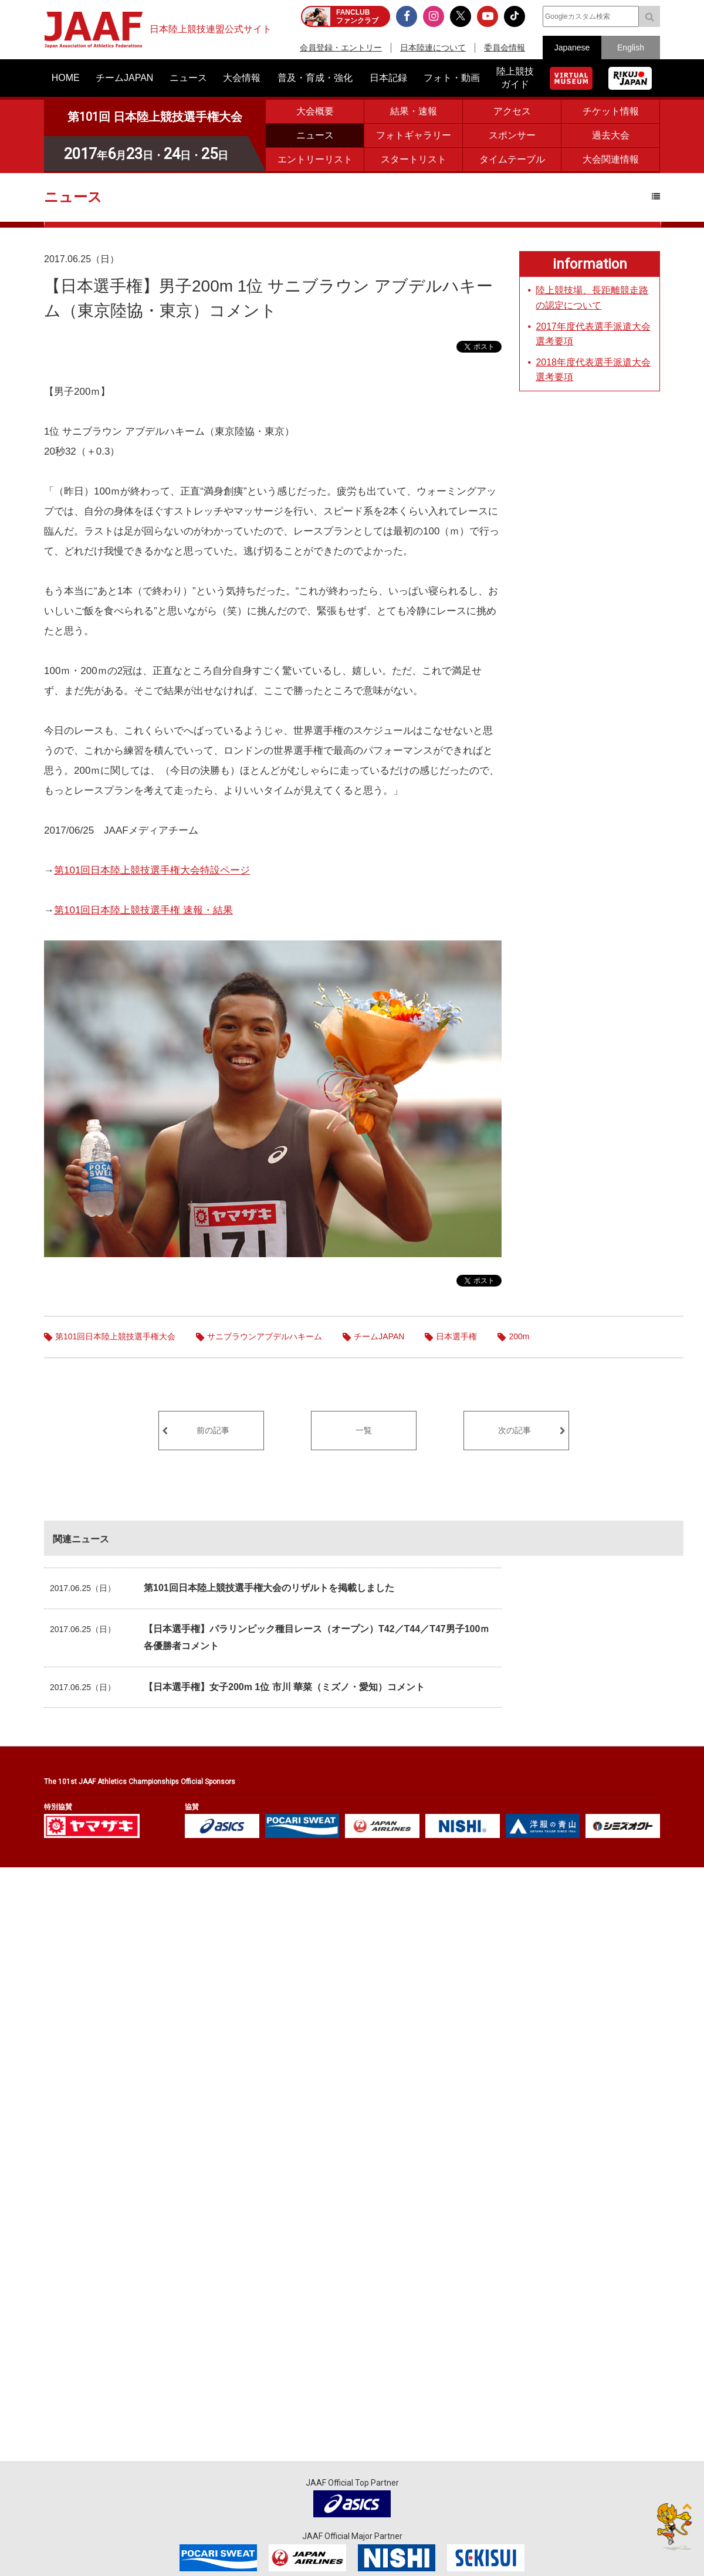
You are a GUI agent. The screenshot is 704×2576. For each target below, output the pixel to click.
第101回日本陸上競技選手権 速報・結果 (143, 910)
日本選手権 (456, 1336)
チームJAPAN (379, 1336)
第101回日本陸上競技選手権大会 (115, 1336)
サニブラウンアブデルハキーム (264, 1336)
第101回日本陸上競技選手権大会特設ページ (152, 870)
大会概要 (315, 111)
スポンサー (512, 135)
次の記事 (514, 1430)
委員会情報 (504, 47)
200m (519, 1336)
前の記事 (213, 1430)
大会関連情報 (611, 159)
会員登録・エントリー (341, 47)
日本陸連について (433, 47)
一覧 (364, 1430)
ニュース (315, 135)
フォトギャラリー (413, 135)
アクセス (512, 111)
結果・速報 (413, 111)
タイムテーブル (512, 159)
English (630, 47)
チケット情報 (611, 111)
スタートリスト (413, 159)
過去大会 (610, 135)
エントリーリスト (315, 159)
